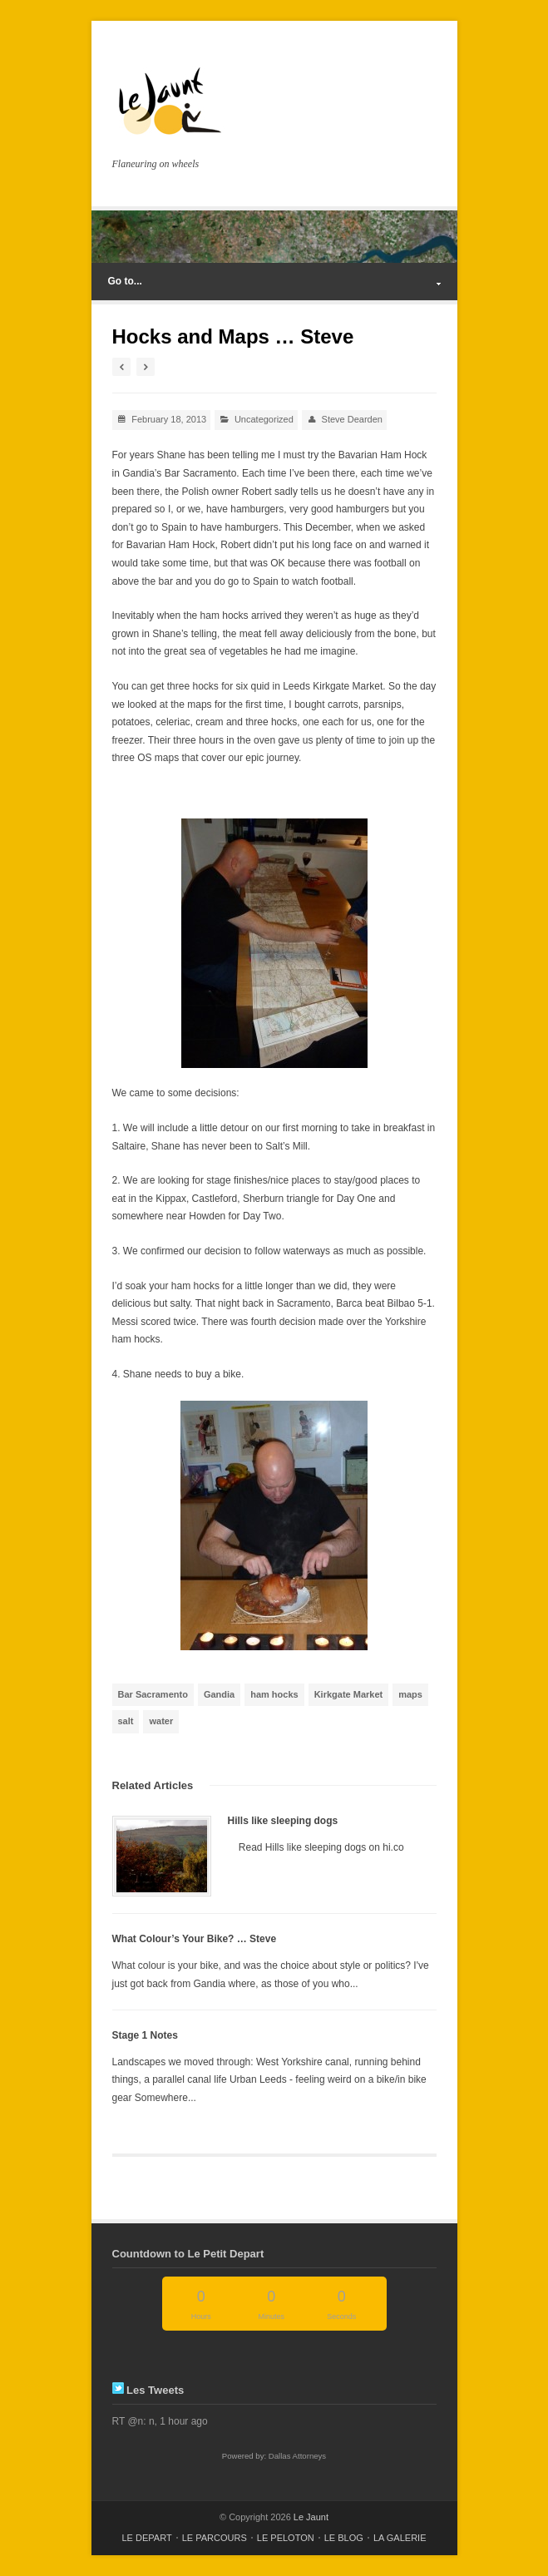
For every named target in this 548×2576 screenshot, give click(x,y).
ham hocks (274, 1694)
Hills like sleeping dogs (283, 1821)
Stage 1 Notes (145, 2035)
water (161, 1721)
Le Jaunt (311, 2517)
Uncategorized (264, 419)
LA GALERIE (400, 2538)
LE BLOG (343, 2538)
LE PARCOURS (214, 2538)
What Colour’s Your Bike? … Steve (194, 1939)
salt (126, 1721)
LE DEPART (147, 2538)
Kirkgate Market (348, 1694)
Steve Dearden (352, 419)
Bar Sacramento (153, 1694)
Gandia (219, 1694)
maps (410, 1694)
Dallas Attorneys (297, 2455)
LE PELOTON (285, 2538)
